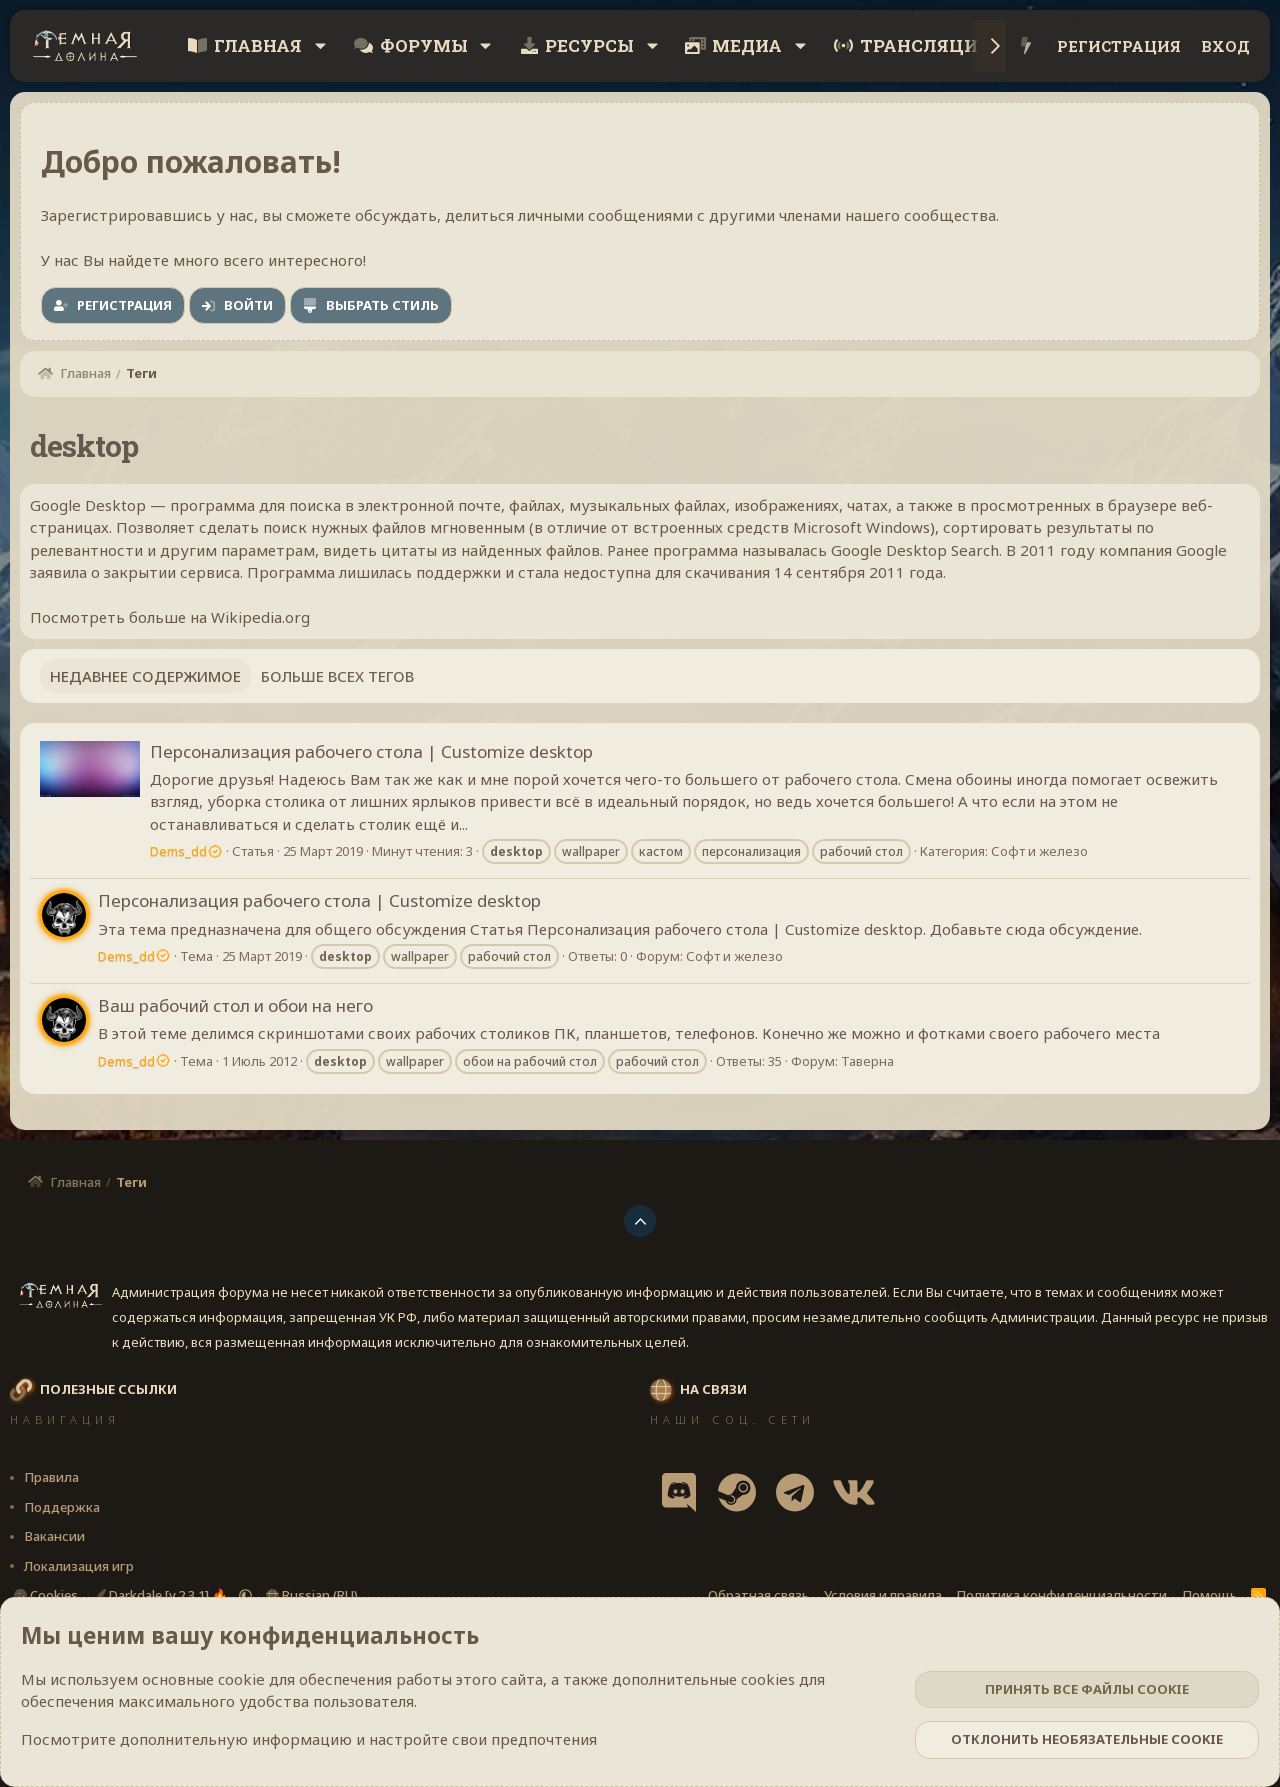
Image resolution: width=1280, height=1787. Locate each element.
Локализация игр (79, 1566)
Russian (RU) (312, 1595)
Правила (51, 1477)
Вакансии (54, 1536)
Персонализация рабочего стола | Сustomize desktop (371, 751)
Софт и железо (1039, 851)
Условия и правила (883, 1595)
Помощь (1209, 1595)
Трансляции (926, 45)
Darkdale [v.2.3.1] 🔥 (162, 1595)
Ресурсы (589, 45)
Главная (258, 45)
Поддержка (62, 1507)
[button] (320, 46)
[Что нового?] (1026, 46)
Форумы (424, 45)
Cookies (46, 1595)
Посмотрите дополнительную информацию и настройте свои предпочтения (309, 1739)
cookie (241, 1679)
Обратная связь (758, 1595)
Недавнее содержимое (145, 676)
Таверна (867, 1061)
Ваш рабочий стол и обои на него (235, 1005)
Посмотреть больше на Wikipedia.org (170, 617)
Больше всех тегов (337, 676)
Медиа (747, 45)
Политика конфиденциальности (1061, 1595)
